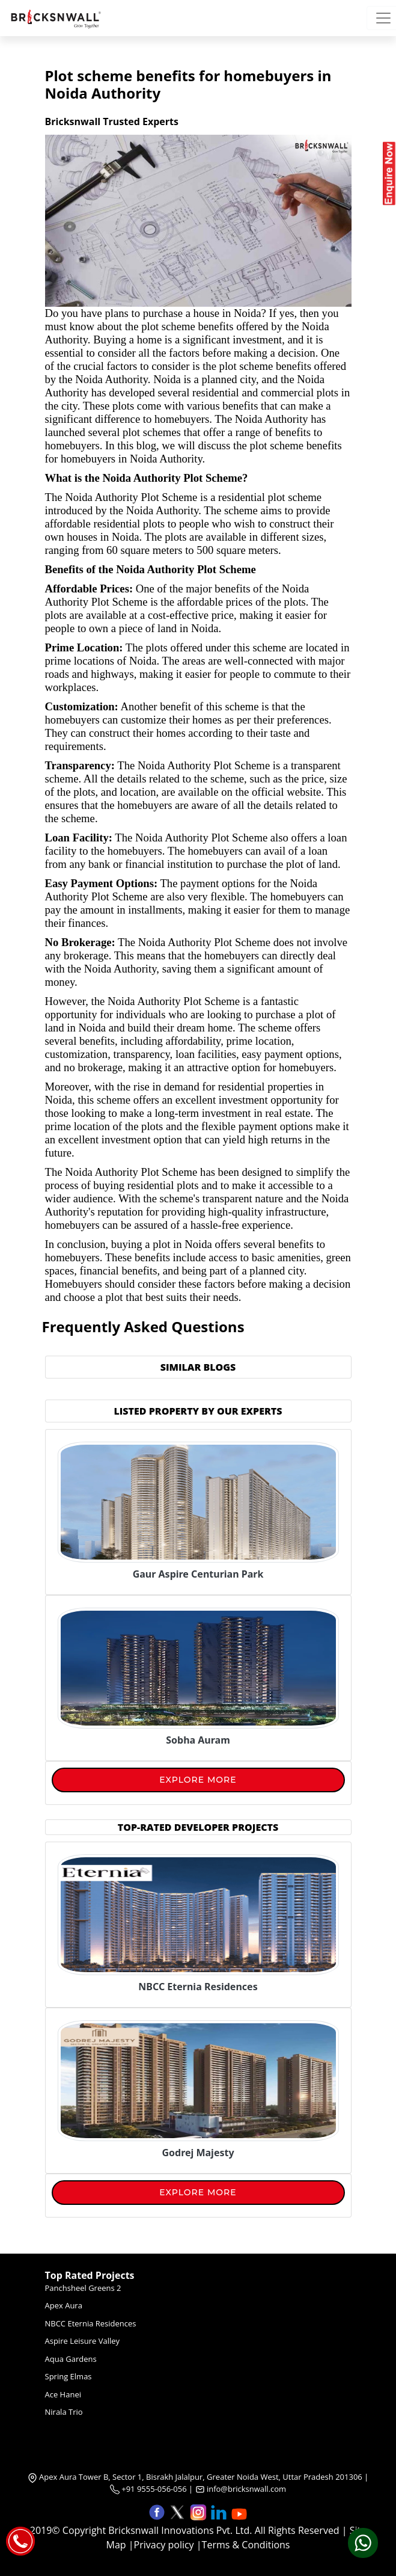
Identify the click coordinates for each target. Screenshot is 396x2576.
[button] (158, 2511)
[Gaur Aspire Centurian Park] (198, 1500)
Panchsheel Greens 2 (83, 2287)
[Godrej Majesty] (198, 2150)
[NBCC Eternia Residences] (198, 1984)
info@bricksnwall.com (246, 2488)
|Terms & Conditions (243, 2544)
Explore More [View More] (197, 1779)
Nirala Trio (64, 2411)
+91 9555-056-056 (148, 2488)
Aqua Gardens (71, 2358)
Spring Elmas (68, 2376)
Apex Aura (63, 2305)
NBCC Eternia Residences (90, 2323)
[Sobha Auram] (198, 1666)
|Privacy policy (161, 2544)
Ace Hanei (63, 2394)
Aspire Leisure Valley (82, 2340)
